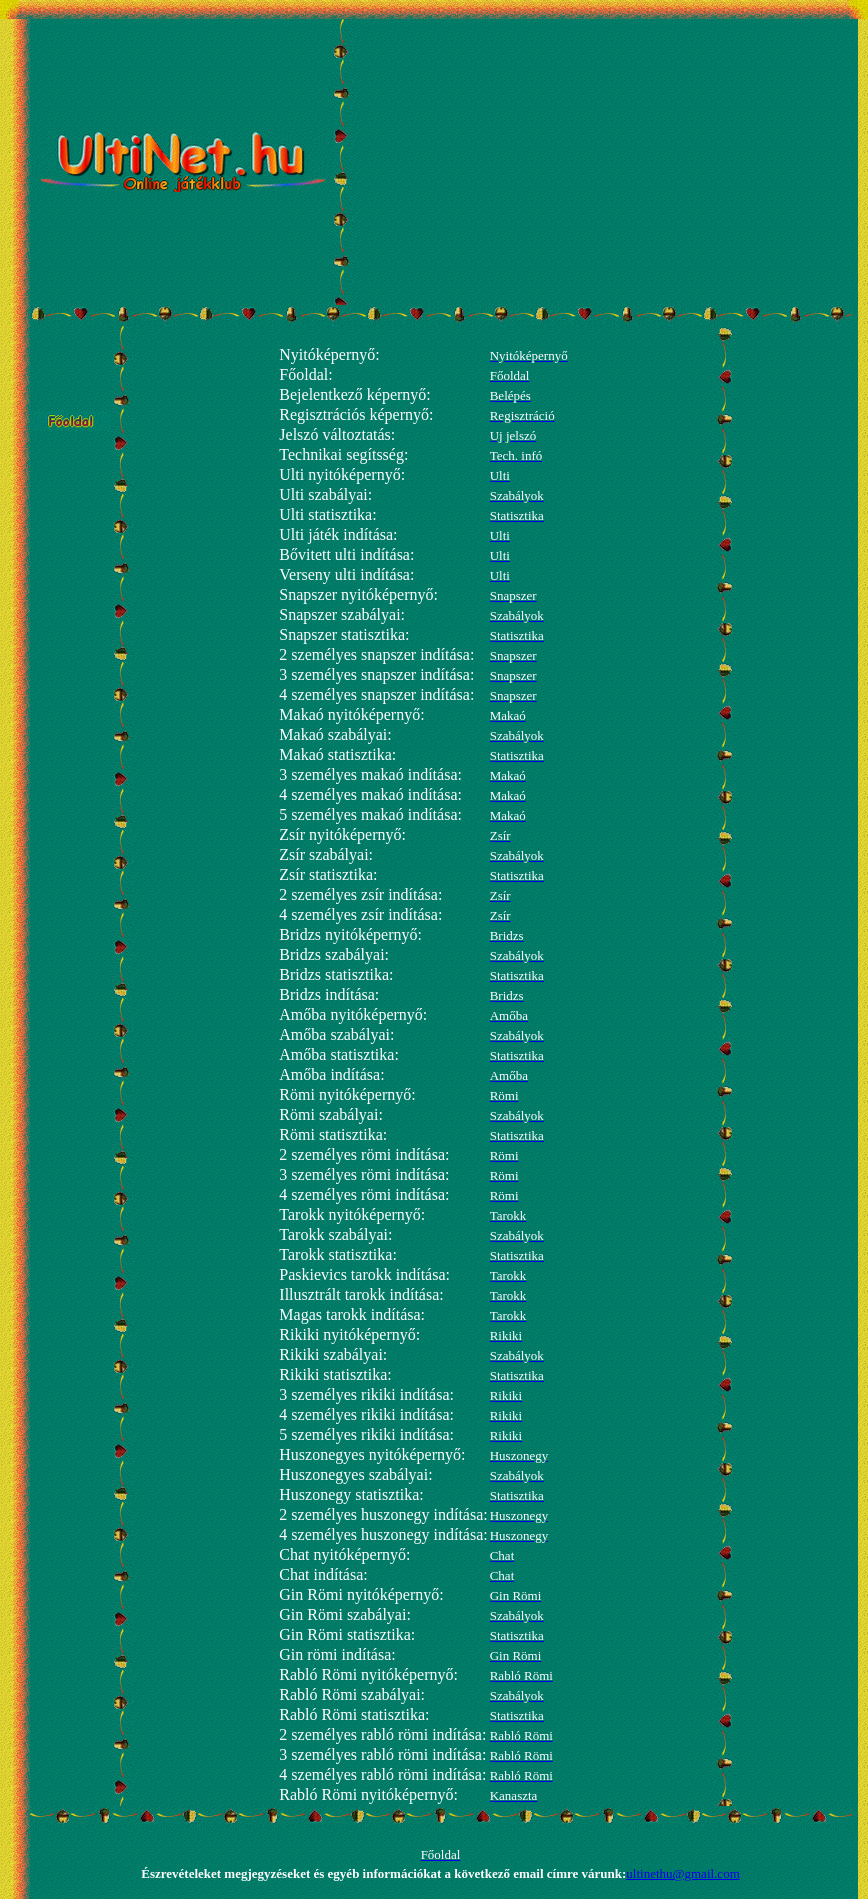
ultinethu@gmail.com (682, 1873)
